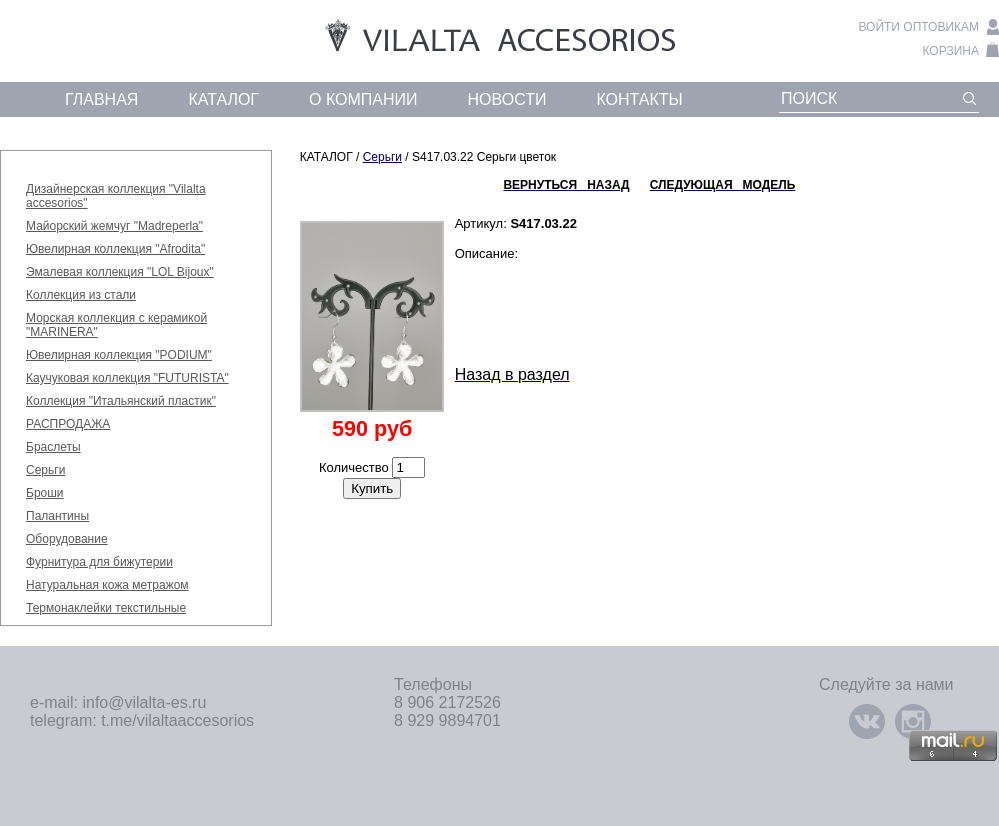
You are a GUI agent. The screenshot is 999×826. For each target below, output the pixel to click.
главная (101, 99)
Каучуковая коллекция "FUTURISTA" (127, 378)
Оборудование (67, 539)
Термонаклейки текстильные (106, 608)
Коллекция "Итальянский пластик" (121, 401)
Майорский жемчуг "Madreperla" (114, 226)
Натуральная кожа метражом (107, 585)
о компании (363, 99)
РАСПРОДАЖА (68, 424)
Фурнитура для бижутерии (99, 562)
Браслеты (53, 447)
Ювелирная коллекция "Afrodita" (115, 249)
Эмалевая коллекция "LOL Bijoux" (120, 272)
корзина (951, 51)
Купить (372, 488)
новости (507, 99)
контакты (639, 99)
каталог (223, 99)
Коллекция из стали (81, 295)
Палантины (57, 516)
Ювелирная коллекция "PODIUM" (119, 355)
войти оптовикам (918, 27)
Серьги (45, 470)
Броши (45, 493)
